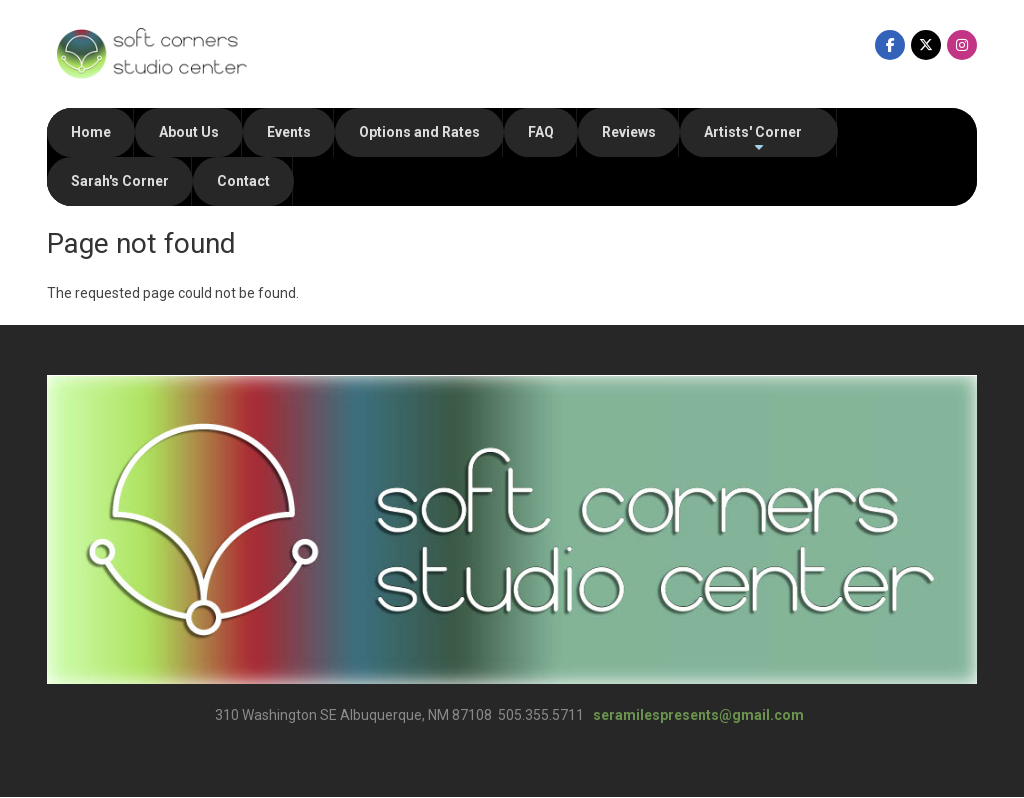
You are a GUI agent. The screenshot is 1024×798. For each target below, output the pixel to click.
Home (91, 132)
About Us (189, 132)
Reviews (629, 132)
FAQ (541, 132)
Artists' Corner (753, 140)
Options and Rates (419, 132)
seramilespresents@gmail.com (698, 715)
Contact (243, 181)
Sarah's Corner (120, 181)
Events (289, 132)
